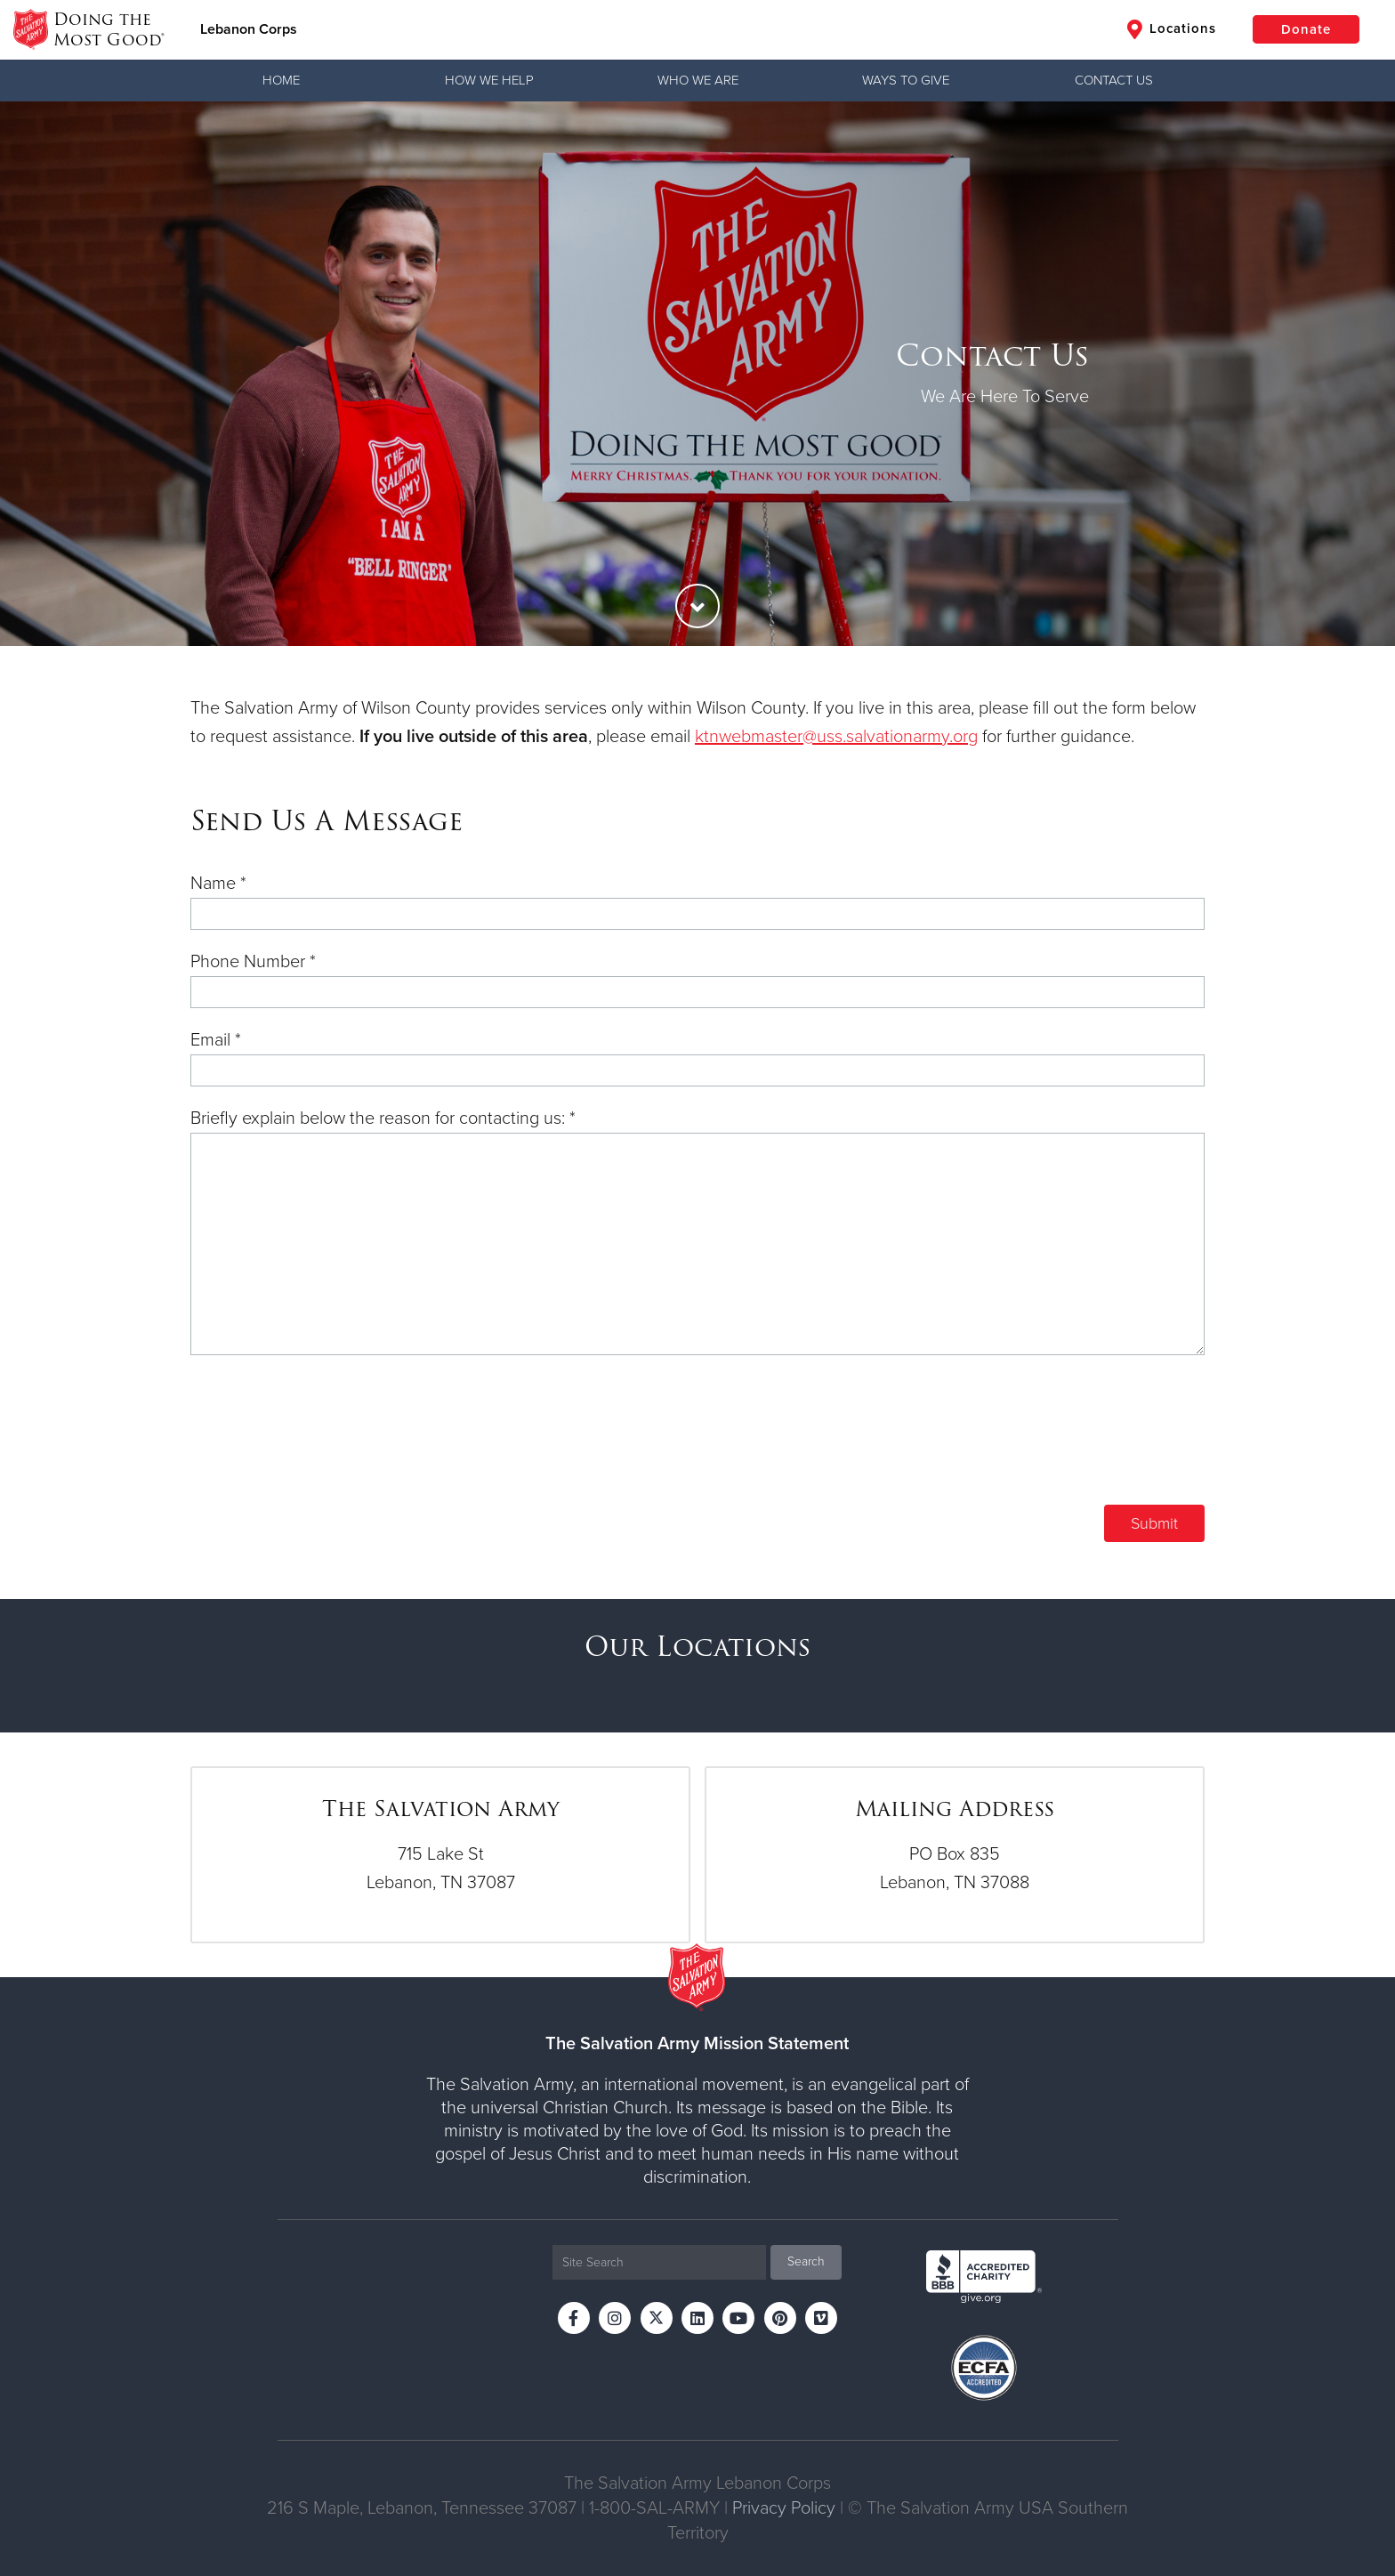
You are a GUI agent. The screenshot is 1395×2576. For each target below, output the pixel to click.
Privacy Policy (783, 2508)
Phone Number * (253, 962)
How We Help (489, 80)
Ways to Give (905, 80)
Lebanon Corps (248, 29)
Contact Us (1114, 80)
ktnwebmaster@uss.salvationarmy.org (836, 736)
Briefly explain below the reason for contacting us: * (383, 1118)
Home (281, 80)
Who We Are (697, 80)
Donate (1306, 29)
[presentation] (1069, 1443)
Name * (218, 883)
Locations (1171, 29)
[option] (697, 373)
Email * (215, 1040)
